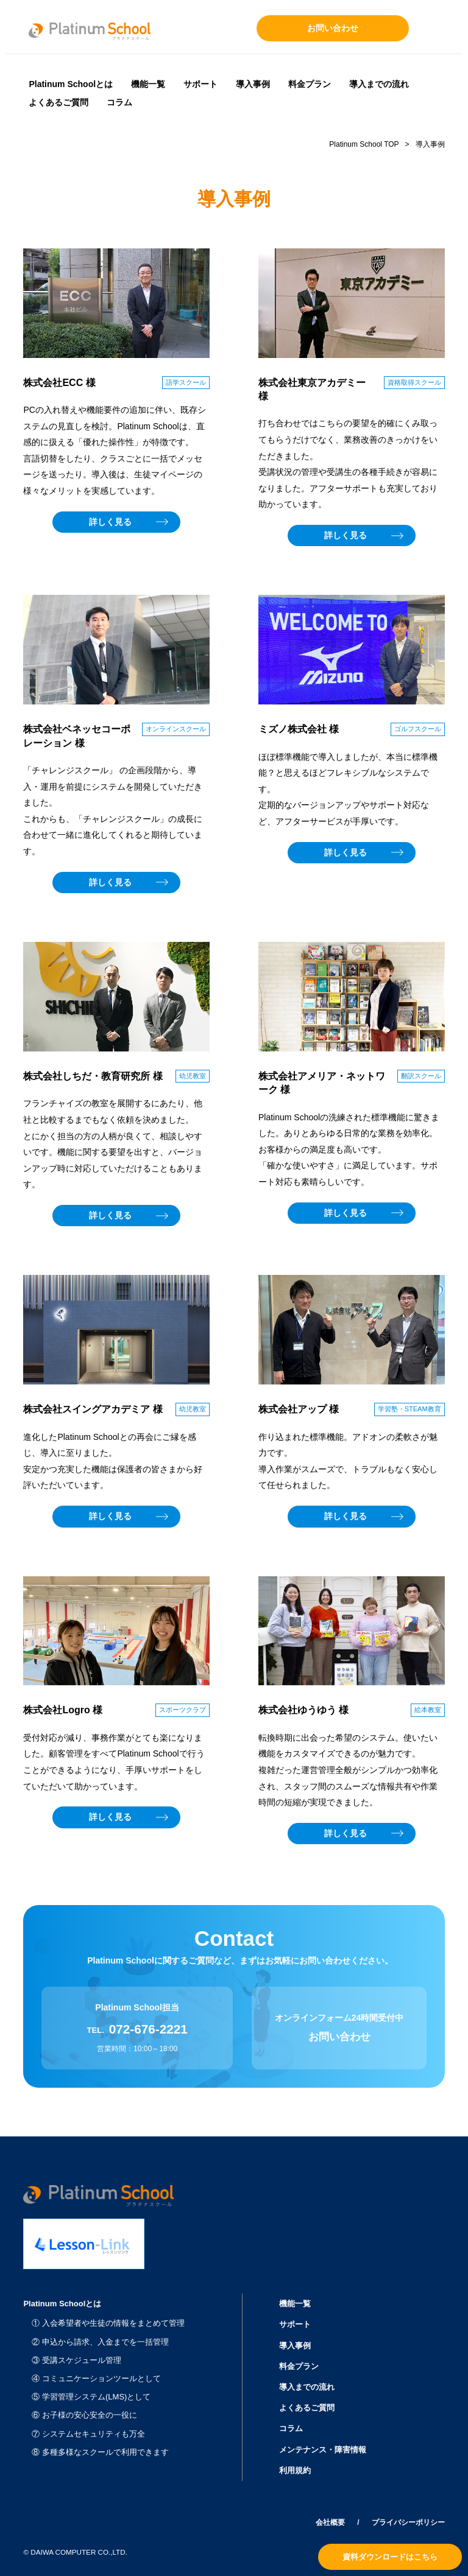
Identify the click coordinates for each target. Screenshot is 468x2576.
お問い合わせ (332, 28)
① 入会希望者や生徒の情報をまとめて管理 (108, 2323)
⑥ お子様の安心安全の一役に (84, 2415)
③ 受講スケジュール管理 (76, 2360)
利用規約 (295, 2470)
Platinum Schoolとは (71, 84)
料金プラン (309, 84)
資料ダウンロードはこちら (390, 2556)
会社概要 (330, 2522)
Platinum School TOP (364, 144)
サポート (200, 84)
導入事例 (253, 84)
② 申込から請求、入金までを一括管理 (100, 2341)
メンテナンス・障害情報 (322, 2449)
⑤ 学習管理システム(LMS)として (91, 2396)
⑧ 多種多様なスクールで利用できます (100, 2452)
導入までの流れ (379, 84)
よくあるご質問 (58, 102)
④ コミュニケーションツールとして (96, 2378)
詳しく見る (110, 522)
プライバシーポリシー (408, 2522)
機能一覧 (148, 84)
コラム (119, 102)
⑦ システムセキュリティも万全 (88, 2433)
